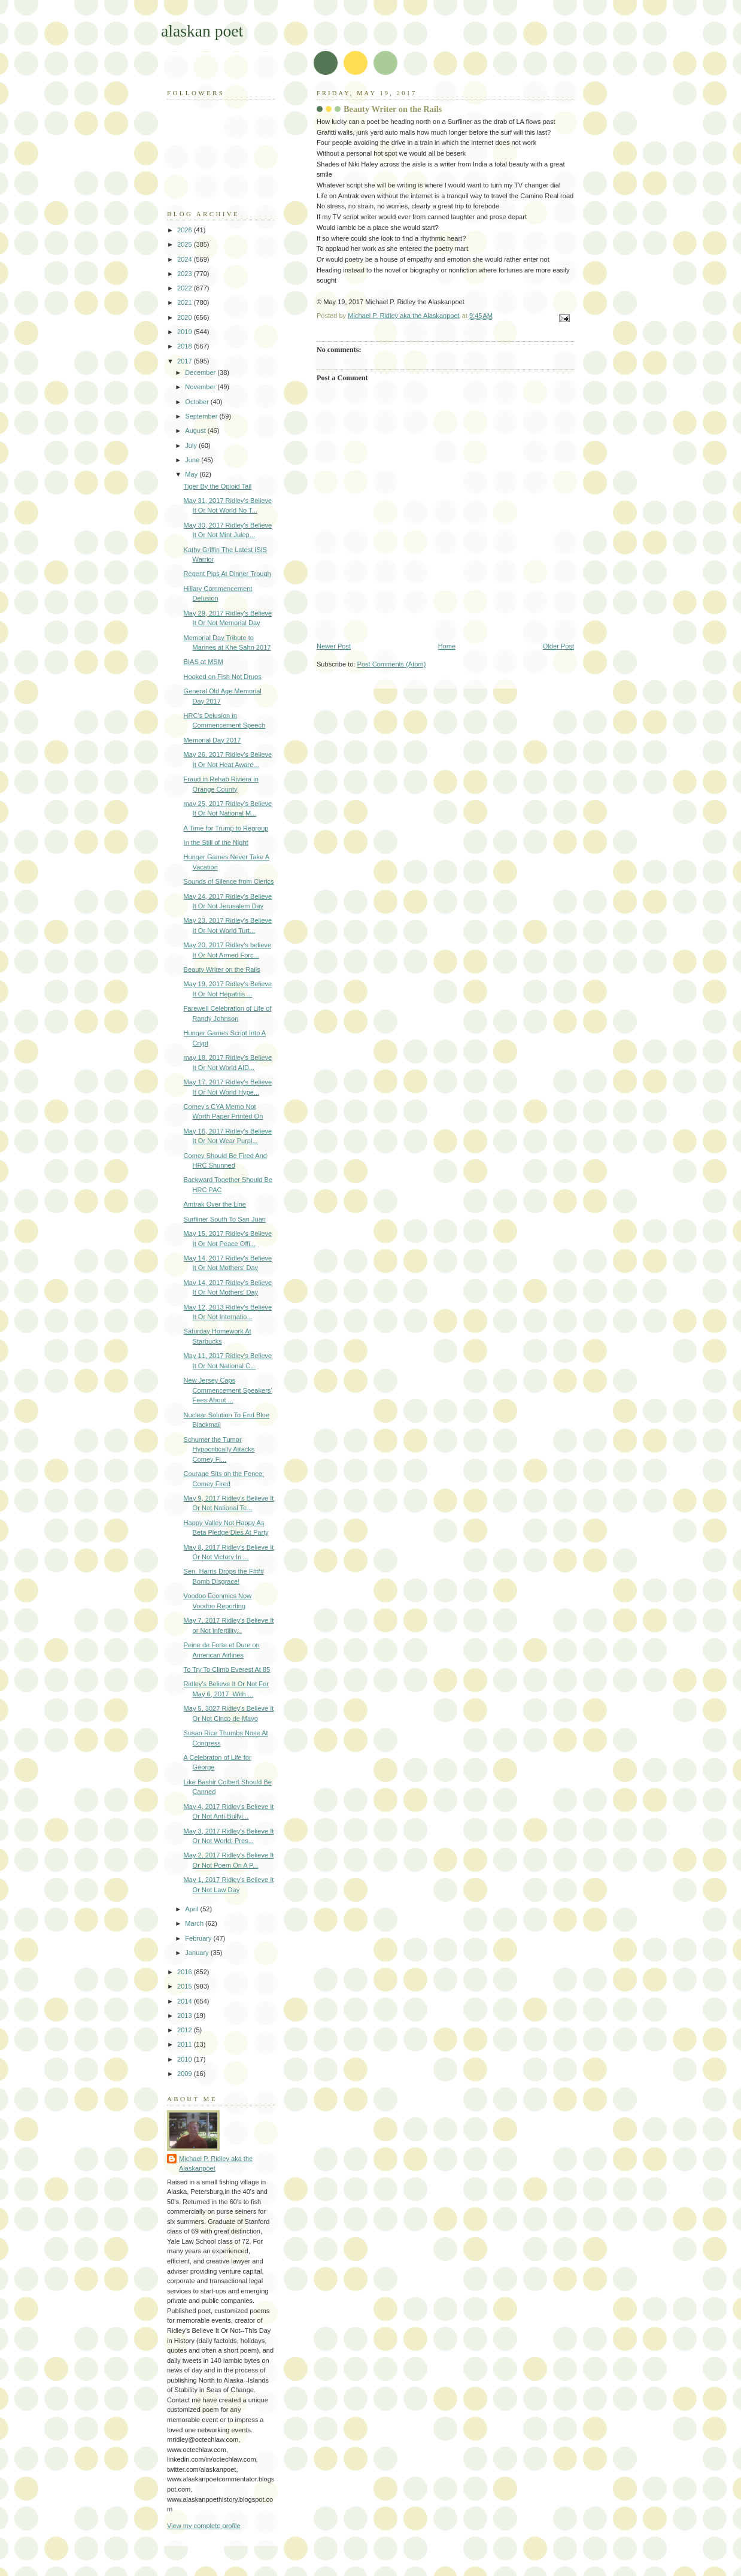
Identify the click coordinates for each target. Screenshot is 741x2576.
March (195, 1923)
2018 (185, 346)
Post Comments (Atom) (391, 664)
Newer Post (334, 646)
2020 (185, 317)
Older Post (558, 646)
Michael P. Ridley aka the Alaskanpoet (216, 2163)
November (201, 386)
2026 (185, 230)
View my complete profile (204, 2525)
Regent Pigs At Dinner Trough (227, 573)
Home (446, 646)
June (193, 459)
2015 (185, 1986)
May (192, 474)
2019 (185, 331)
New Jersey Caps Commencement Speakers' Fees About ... (228, 1390)
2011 (185, 2044)
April (192, 1909)
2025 (185, 244)
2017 (185, 361)
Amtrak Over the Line (215, 1204)
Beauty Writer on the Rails (222, 969)
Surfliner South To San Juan (225, 1219)
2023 (185, 273)
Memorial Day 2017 (212, 740)
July (192, 445)
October (197, 401)
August (196, 430)
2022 (185, 288)
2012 (185, 2029)
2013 (185, 2015)
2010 (185, 2059)
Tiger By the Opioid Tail (218, 486)
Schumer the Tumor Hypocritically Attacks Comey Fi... (219, 1449)
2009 (185, 2073)
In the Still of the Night (216, 842)
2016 (185, 1971)
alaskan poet (202, 31)
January (197, 1952)
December (201, 372)
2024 (185, 259)
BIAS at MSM (203, 661)
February (199, 1938)
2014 (185, 2001)
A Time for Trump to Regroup (226, 828)
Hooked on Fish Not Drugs (223, 676)
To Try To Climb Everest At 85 (227, 1669)
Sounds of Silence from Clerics (229, 881)
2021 (185, 302)
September (202, 416)
